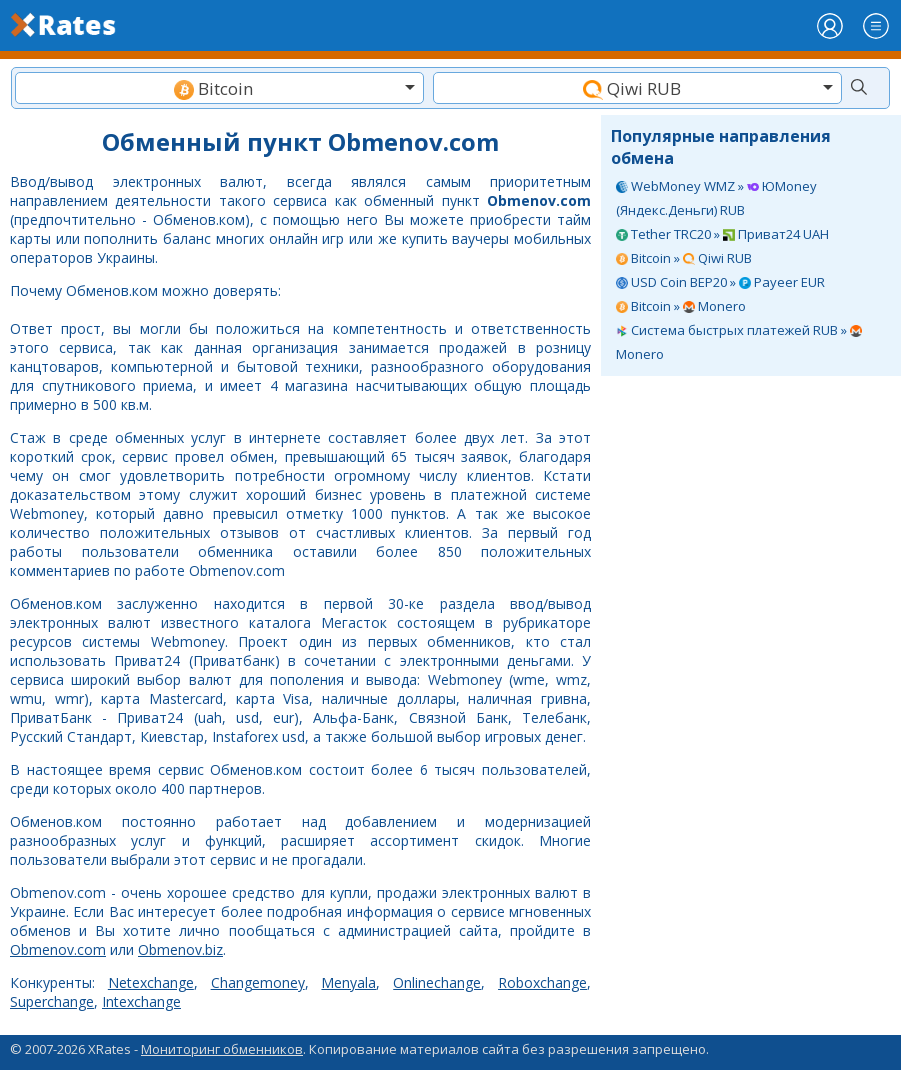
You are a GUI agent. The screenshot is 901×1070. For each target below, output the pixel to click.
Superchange (52, 1001)
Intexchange (141, 1001)
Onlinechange (437, 982)
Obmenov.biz (180, 949)
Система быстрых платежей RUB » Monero (739, 342)
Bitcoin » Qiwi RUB (684, 258)
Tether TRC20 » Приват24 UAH (722, 234)
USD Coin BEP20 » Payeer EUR (720, 282)
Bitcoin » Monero (681, 306)
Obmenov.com (58, 949)
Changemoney (258, 982)
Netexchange (151, 982)
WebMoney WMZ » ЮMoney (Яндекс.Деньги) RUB (716, 198)
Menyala (348, 982)
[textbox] (219, 88)
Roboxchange (542, 982)
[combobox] (219, 88)
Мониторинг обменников (222, 1049)
